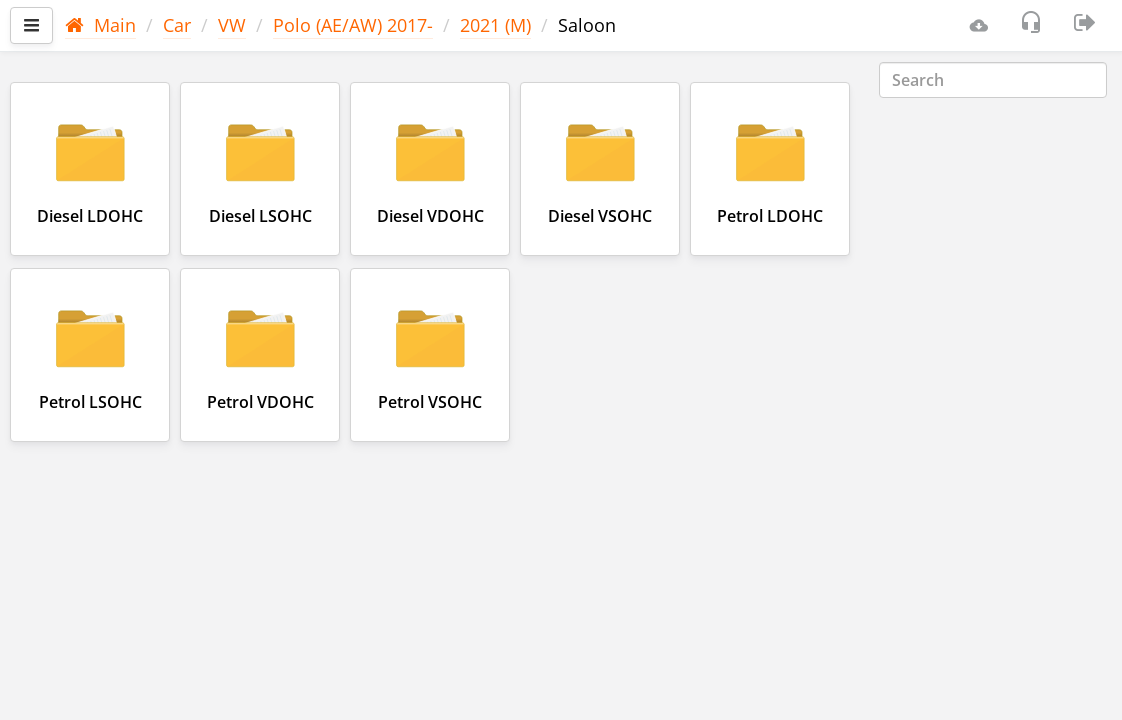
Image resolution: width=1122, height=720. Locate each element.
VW (232, 25)
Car (177, 25)
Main (100, 25)
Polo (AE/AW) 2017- (353, 25)
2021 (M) (495, 25)
